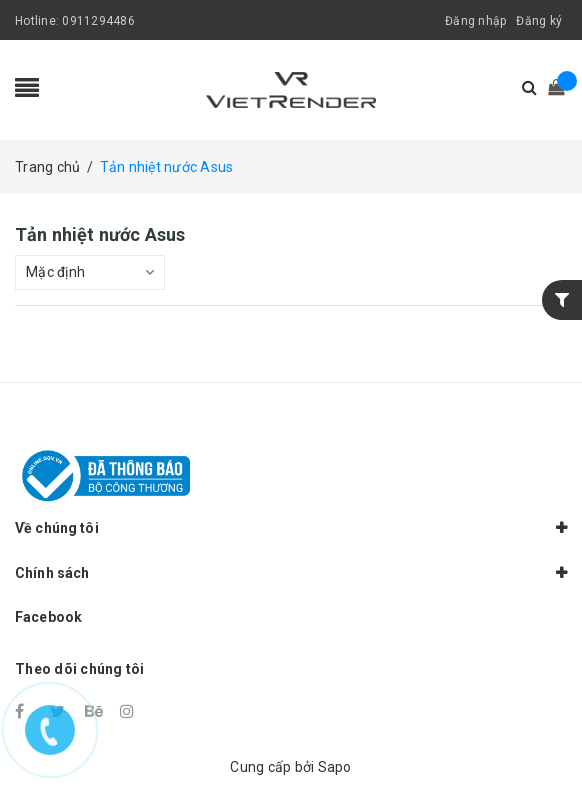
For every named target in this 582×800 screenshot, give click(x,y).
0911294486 (98, 21)
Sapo (335, 767)
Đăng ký (539, 21)
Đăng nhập (475, 21)
